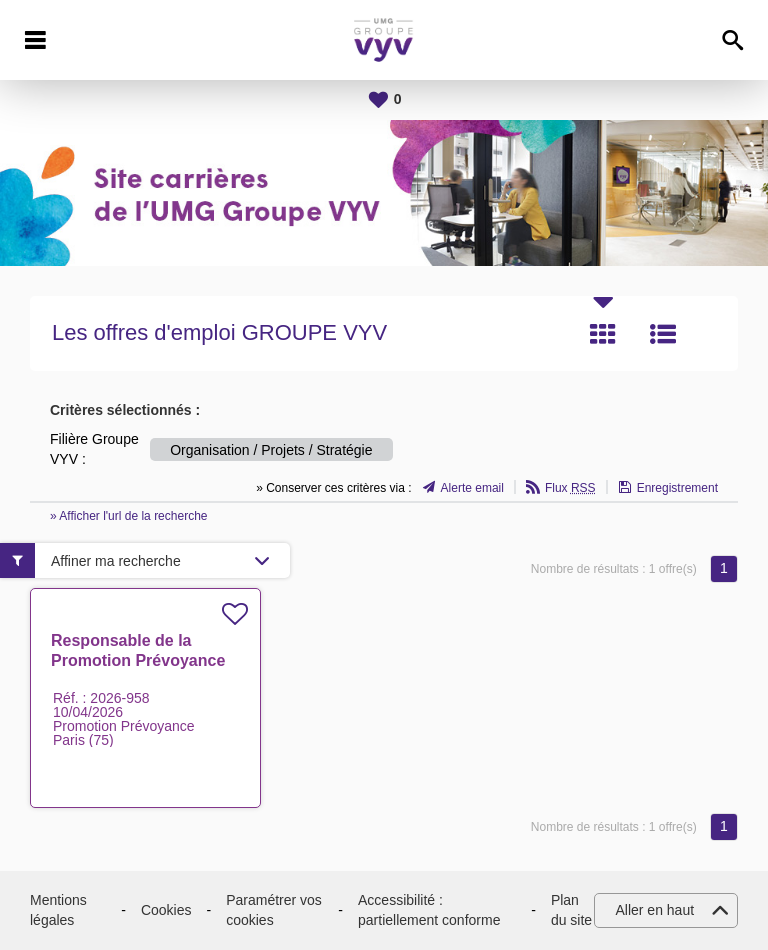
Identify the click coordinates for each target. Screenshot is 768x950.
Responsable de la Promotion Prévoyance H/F (138, 660)
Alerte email (472, 488)
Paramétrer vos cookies (274, 910)
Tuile (603, 334)
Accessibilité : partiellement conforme (429, 910)
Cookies (166, 910)
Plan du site (571, 910)
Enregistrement (677, 488)
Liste (663, 334)
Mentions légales (58, 910)
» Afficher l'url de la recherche (129, 516)
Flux (570, 488)
